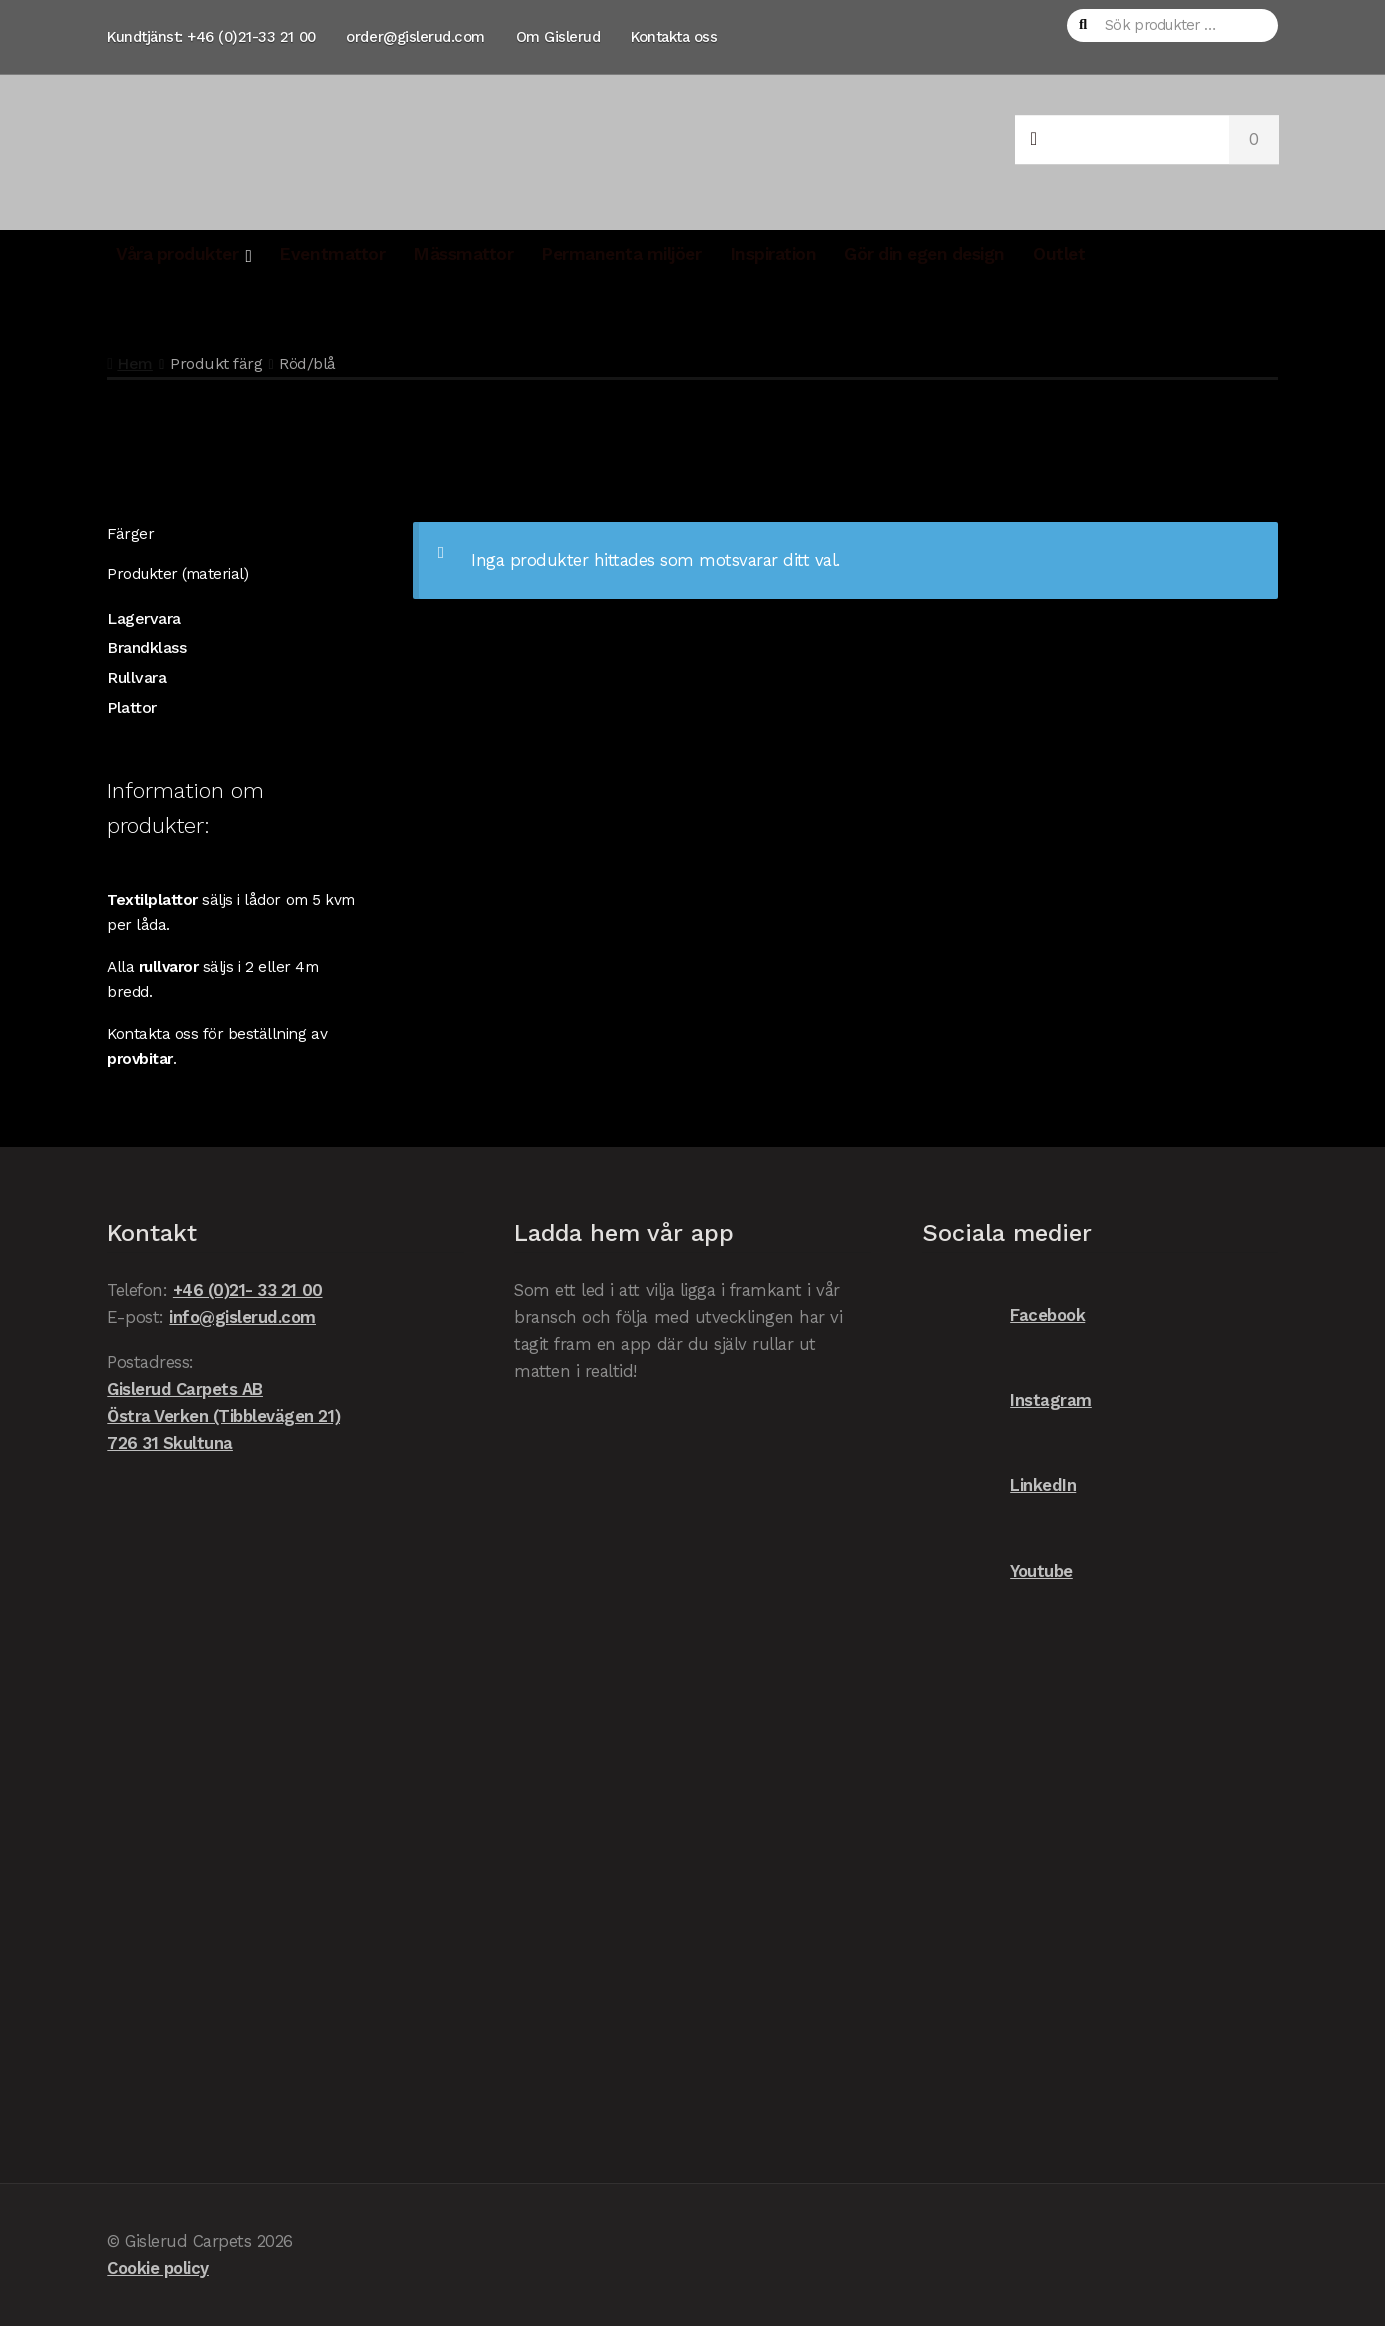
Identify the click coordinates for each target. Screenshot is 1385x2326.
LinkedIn (999, 1485)
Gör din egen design (924, 254)
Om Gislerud (558, 37)
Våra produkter (177, 254)
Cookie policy (158, 2268)
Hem (135, 363)
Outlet (1059, 254)
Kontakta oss (674, 37)
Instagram (1007, 1400)
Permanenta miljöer (621, 254)
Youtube (997, 1571)
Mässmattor (463, 254)
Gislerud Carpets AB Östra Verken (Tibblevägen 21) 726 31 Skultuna (223, 1416)
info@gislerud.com (242, 1317)
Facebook (1004, 1315)
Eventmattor (332, 254)
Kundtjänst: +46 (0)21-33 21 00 (211, 37)
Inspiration (773, 254)
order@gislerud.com (415, 37)
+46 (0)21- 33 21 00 (248, 1290)
